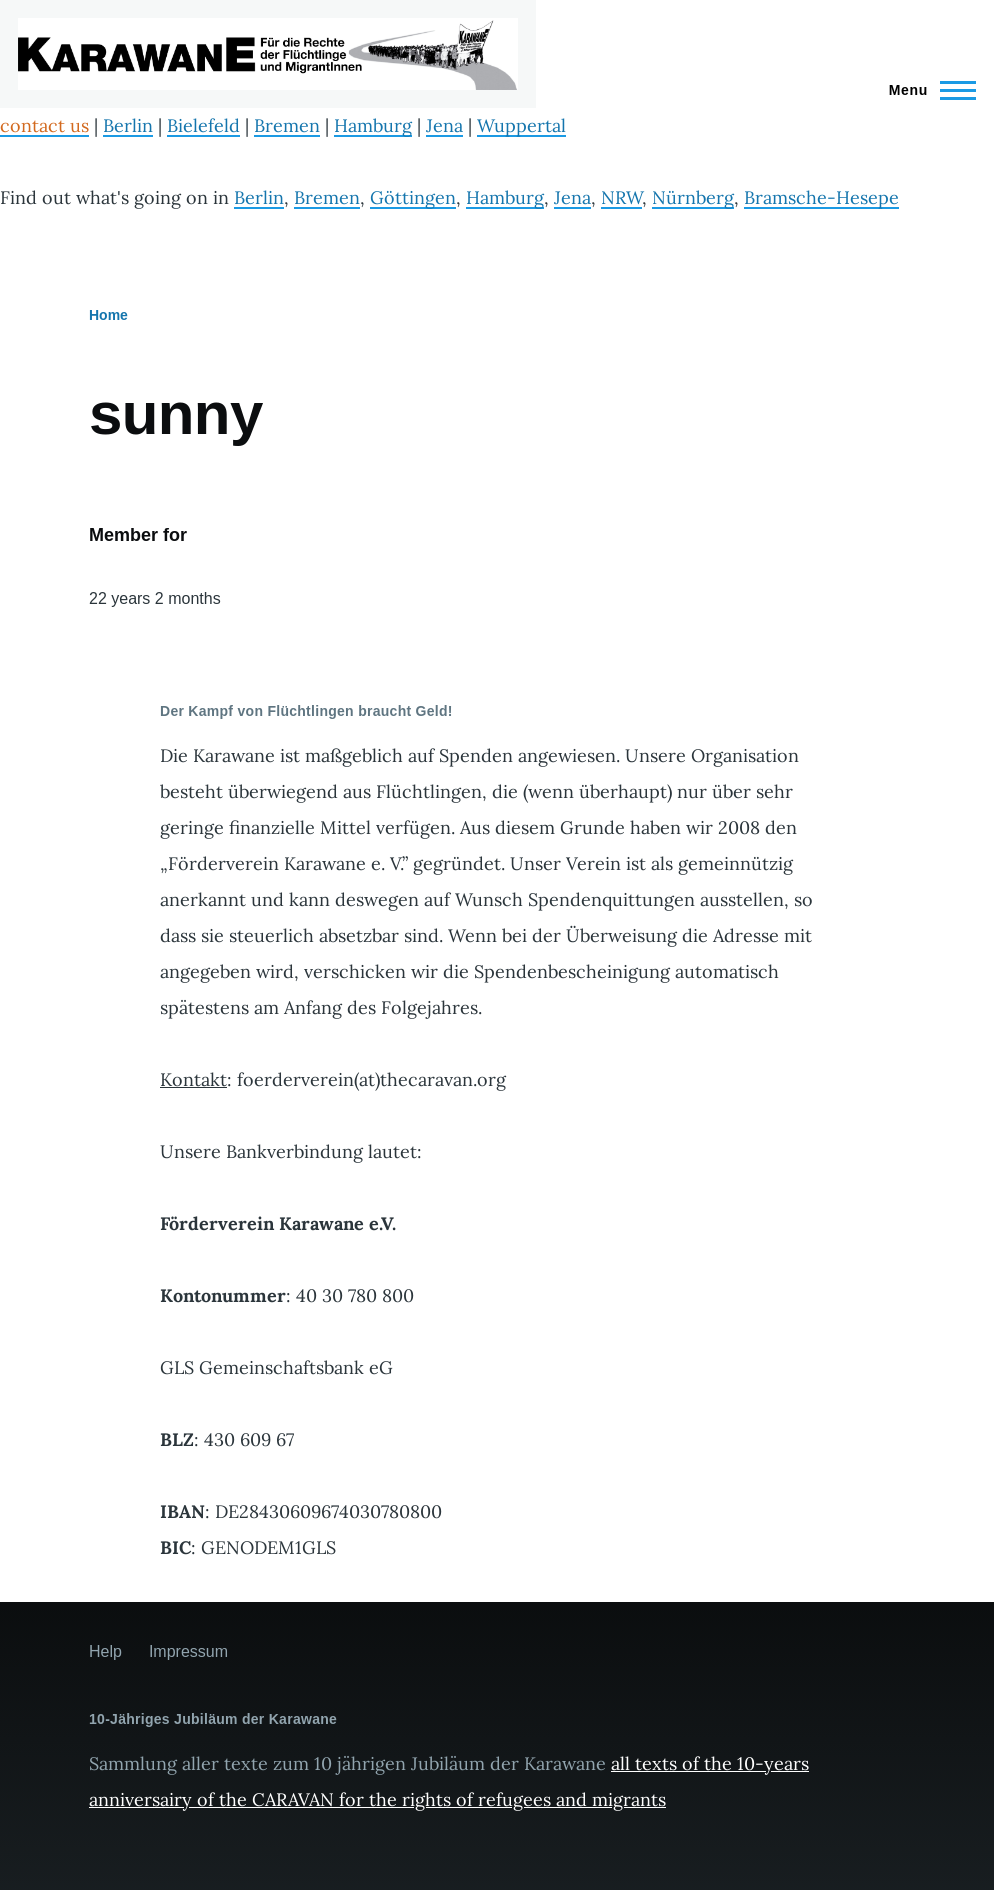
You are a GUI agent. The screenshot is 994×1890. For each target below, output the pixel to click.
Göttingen (413, 197)
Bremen (287, 125)
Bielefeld (203, 125)
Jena (444, 125)
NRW (621, 197)
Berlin (128, 125)
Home (108, 315)
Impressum (188, 1651)
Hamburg (373, 125)
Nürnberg (693, 197)
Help (105, 1651)
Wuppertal (521, 125)
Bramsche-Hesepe (821, 197)
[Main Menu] (926, 90)
